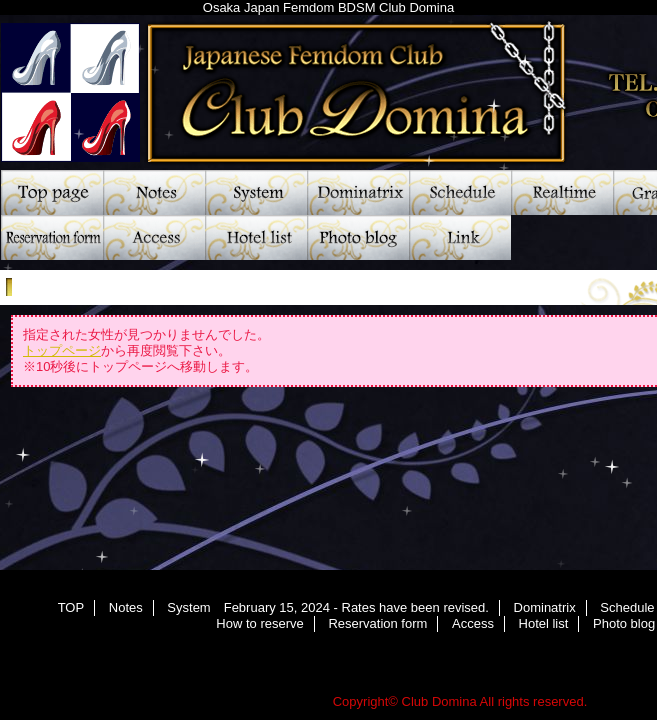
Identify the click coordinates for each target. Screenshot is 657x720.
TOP (52, 192)
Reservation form (52, 237)
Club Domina (439, 701)
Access (154, 237)
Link (460, 237)
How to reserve (259, 623)
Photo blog (358, 237)
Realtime (562, 192)
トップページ (62, 350)
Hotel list (256, 237)
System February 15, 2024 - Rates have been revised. (256, 192)
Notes (154, 192)
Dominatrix (358, 192)
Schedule (460, 192)
